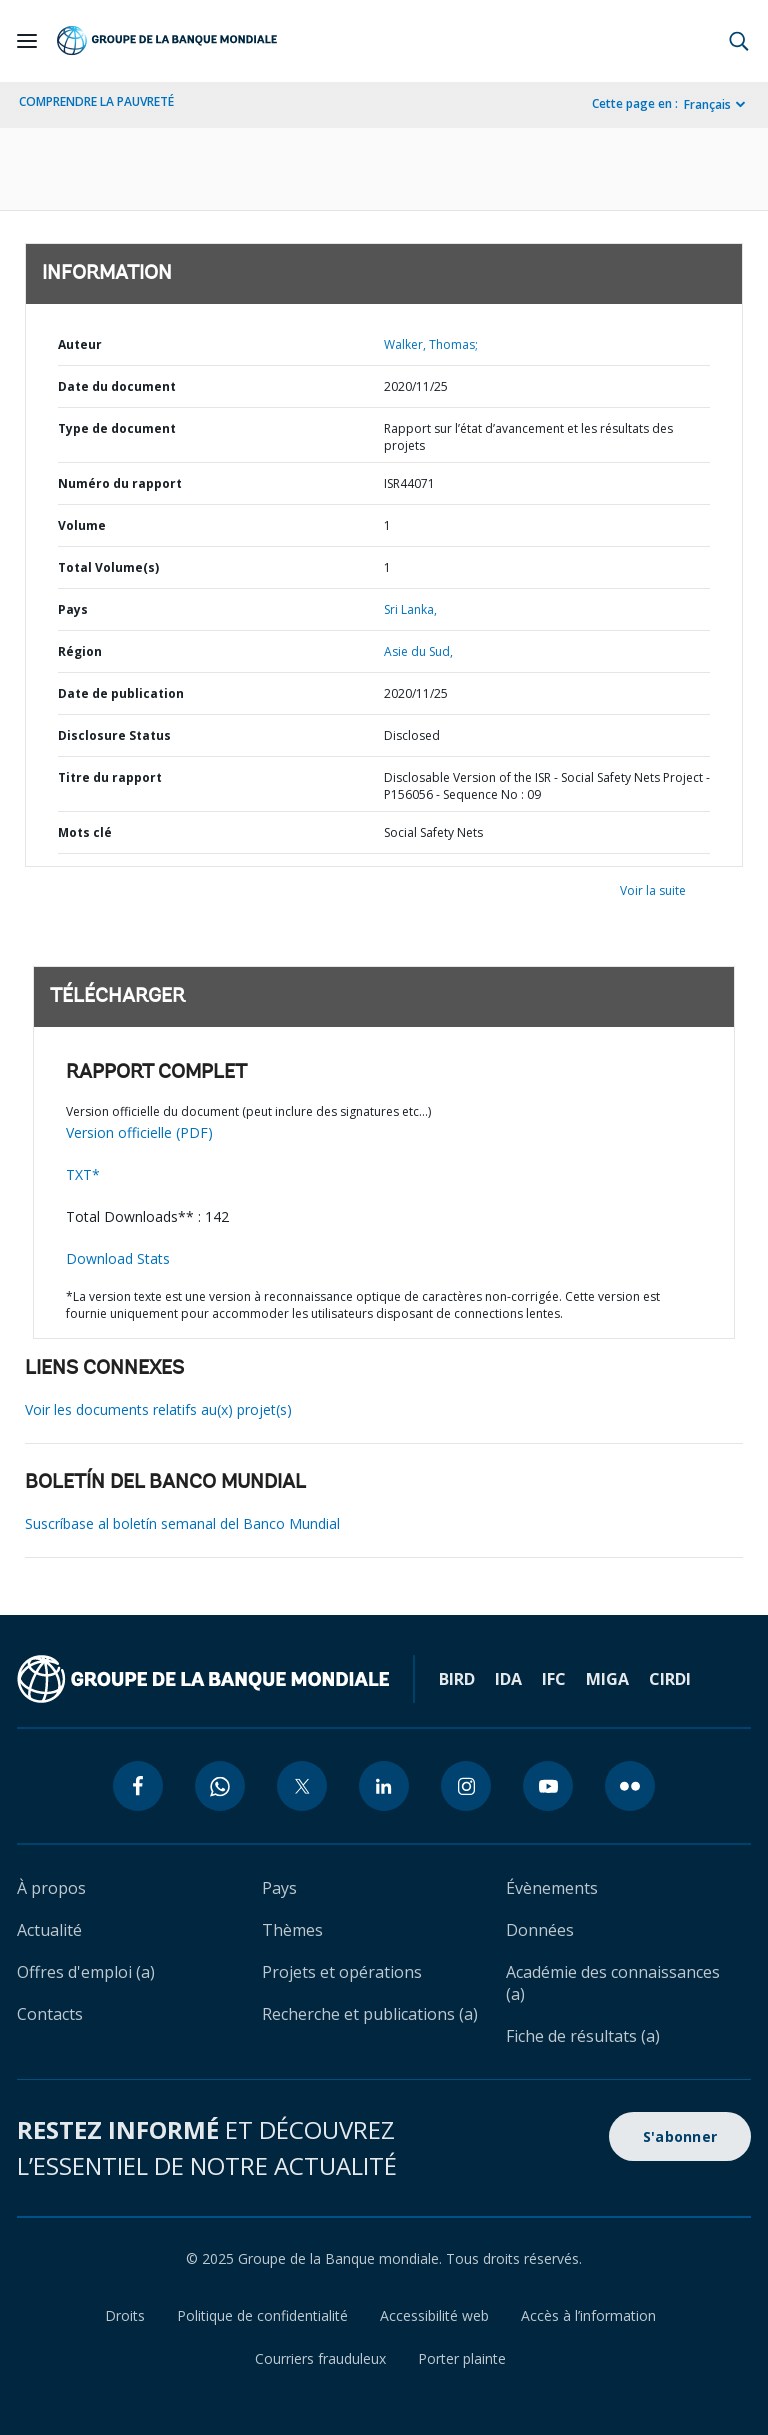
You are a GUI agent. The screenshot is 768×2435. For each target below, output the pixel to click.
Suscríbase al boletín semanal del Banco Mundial (182, 1523)
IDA (508, 1679)
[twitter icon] (302, 1786)
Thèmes (292, 1930)
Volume (82, 525)
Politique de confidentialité (262, 2315)
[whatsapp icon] (220, 1786)
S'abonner (680, 2136)
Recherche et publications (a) (370, 2014)
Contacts (50, 2014)
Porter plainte (462, 2358)
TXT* (83, 1174)
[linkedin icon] (384, 1786)
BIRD (457, 1679)
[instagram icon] (466, 1786)
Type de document (117, 428)
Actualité (49, 1930)
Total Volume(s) (108, 567)
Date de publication (121, 693)
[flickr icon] (630, 1786)
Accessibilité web (434, 2315)
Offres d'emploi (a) (86, 1972)
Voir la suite (653, 890)
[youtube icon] (548, 1786)
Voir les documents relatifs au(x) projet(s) (158, 1409)
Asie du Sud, (418, 651)
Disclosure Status (114, 735)
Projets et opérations (342, 1972)
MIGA (607, 1679)
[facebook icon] (138, 1786)
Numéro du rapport (120, 483)
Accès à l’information (588, 2315)
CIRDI (670, 1679)
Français (707, 104)
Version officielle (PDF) (139, 1132)
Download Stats (118, 1258)
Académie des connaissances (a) (613, 1983)
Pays (73, 609)
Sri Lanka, (410, 609)
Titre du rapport (110, 777)
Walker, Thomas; (431, 344)
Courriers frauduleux (320, 2358)
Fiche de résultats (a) (583, 2036)
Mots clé (85, 832)
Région (80, 651)
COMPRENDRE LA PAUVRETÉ (96, 101)
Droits (125, 2315)
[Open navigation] (27, 41)
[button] (739, 41)
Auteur (80, 344)
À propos (51, 1888)
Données (540, 1930)
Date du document (117, 386)
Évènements (552, 1888)
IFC (554, 1679)
